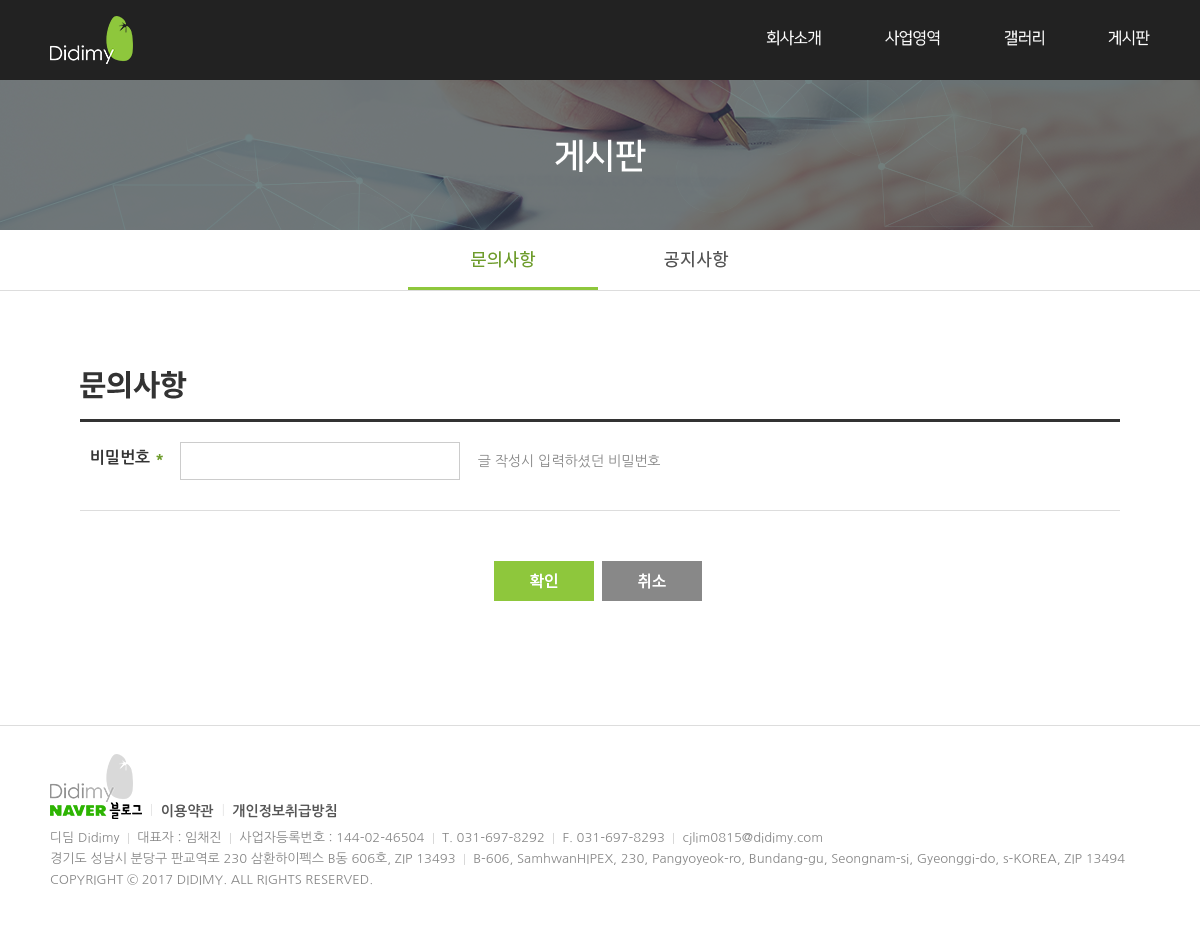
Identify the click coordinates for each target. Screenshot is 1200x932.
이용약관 (189, 811)
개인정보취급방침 (284, 811)
